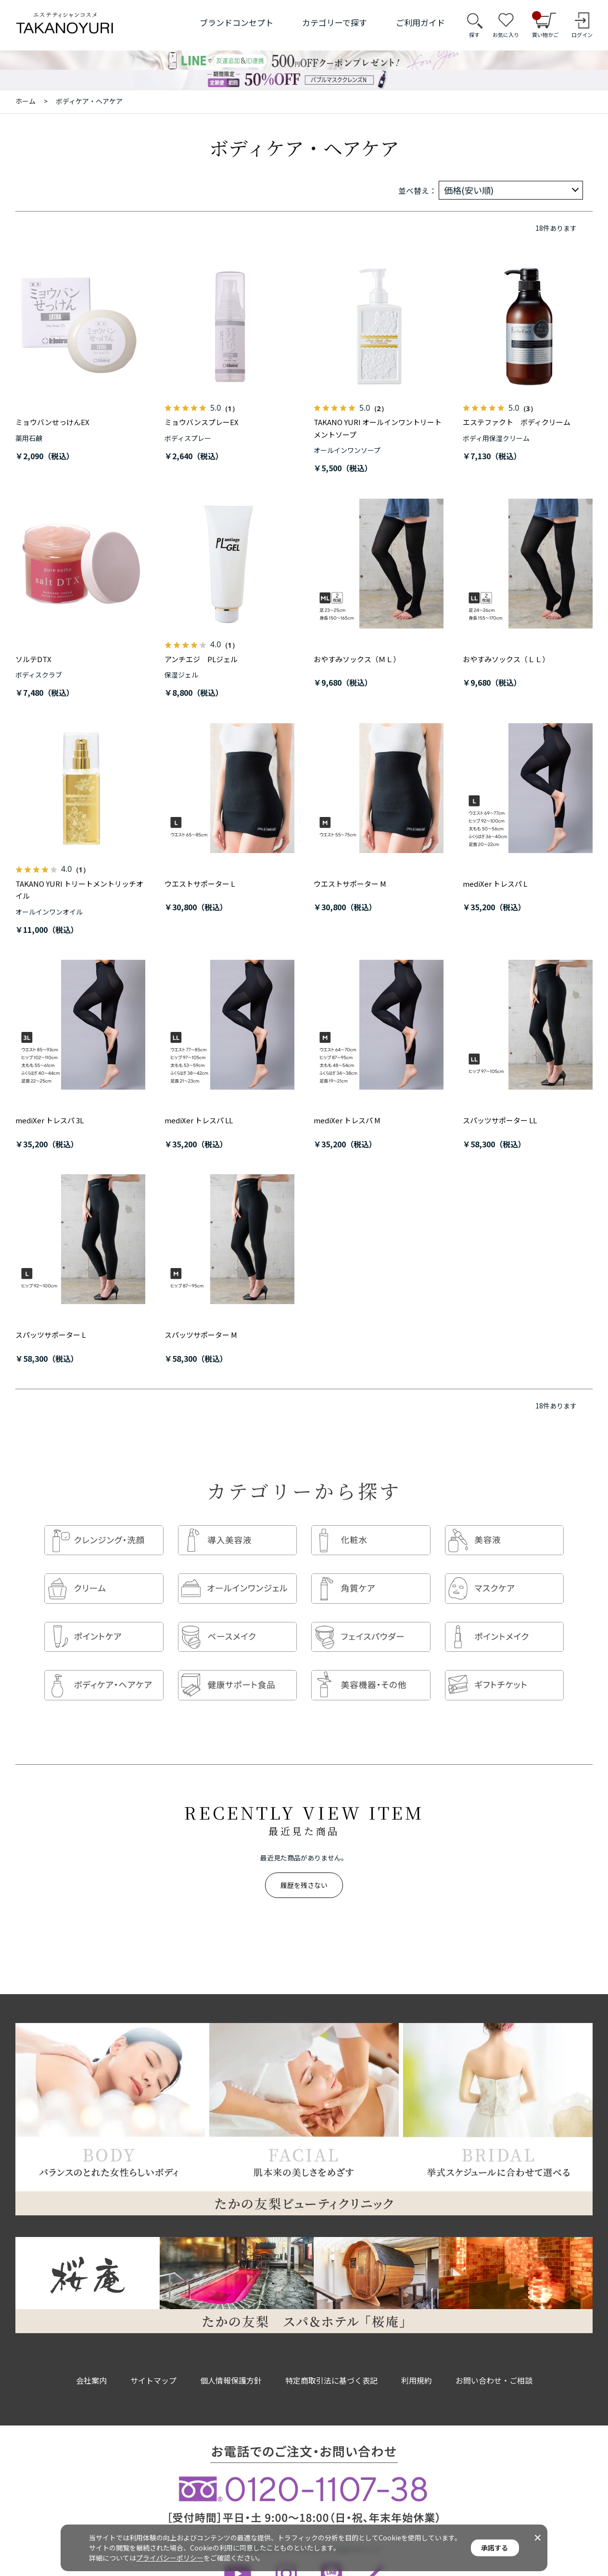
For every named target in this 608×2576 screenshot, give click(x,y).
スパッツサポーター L (50, 1335)
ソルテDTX (33, 659)
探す (474, 34)
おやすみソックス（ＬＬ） (506, 659)
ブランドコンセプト (236, 22)
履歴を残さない (304, 1866)
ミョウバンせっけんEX (52, 422)
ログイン (582, 34)
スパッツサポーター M (201, 1335)
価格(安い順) (469, 190)
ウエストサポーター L (200, 884)
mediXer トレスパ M (347, 1120)
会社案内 (91, 2361)
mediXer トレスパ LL (199, 1120)
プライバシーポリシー (169, 2558)
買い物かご (545, 25)
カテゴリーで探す (334, 22)
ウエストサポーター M (350, 884)
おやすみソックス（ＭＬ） (357, 659)
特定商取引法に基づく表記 (331, 2361)
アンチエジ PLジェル (201, 659)
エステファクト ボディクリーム (516, 422)
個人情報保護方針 (231, 2361)
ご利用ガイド (420, 22)
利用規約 (416, 2361)
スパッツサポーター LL (500, 1120)
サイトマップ (153, 2361)
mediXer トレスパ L (495, 884)
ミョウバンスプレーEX (202, 422)
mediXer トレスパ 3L (49, 1120)
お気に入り (506, 34)
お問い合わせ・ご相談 (494, 2361)
